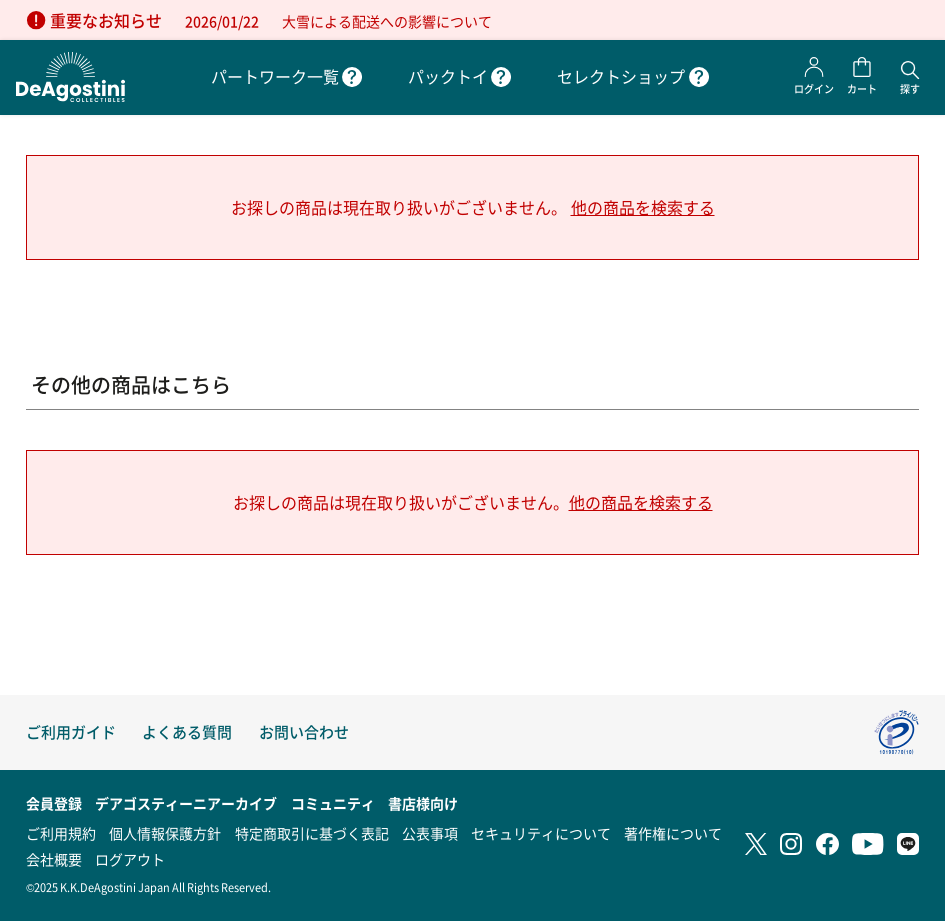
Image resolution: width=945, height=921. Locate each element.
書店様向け (423, 803)
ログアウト (130, 859)
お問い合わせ (304, 731)
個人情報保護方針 (165, 833)
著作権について (673, 833)
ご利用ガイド (71, 731)
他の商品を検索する (643, 207)
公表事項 (430, 833)
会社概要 (54, 859)
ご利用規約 (61, 833)
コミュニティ (333, 803)
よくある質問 (187, 731)
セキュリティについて (541, 833)
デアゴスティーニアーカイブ (186, 803)
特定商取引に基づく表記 (312, 833)
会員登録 (54, 803)
